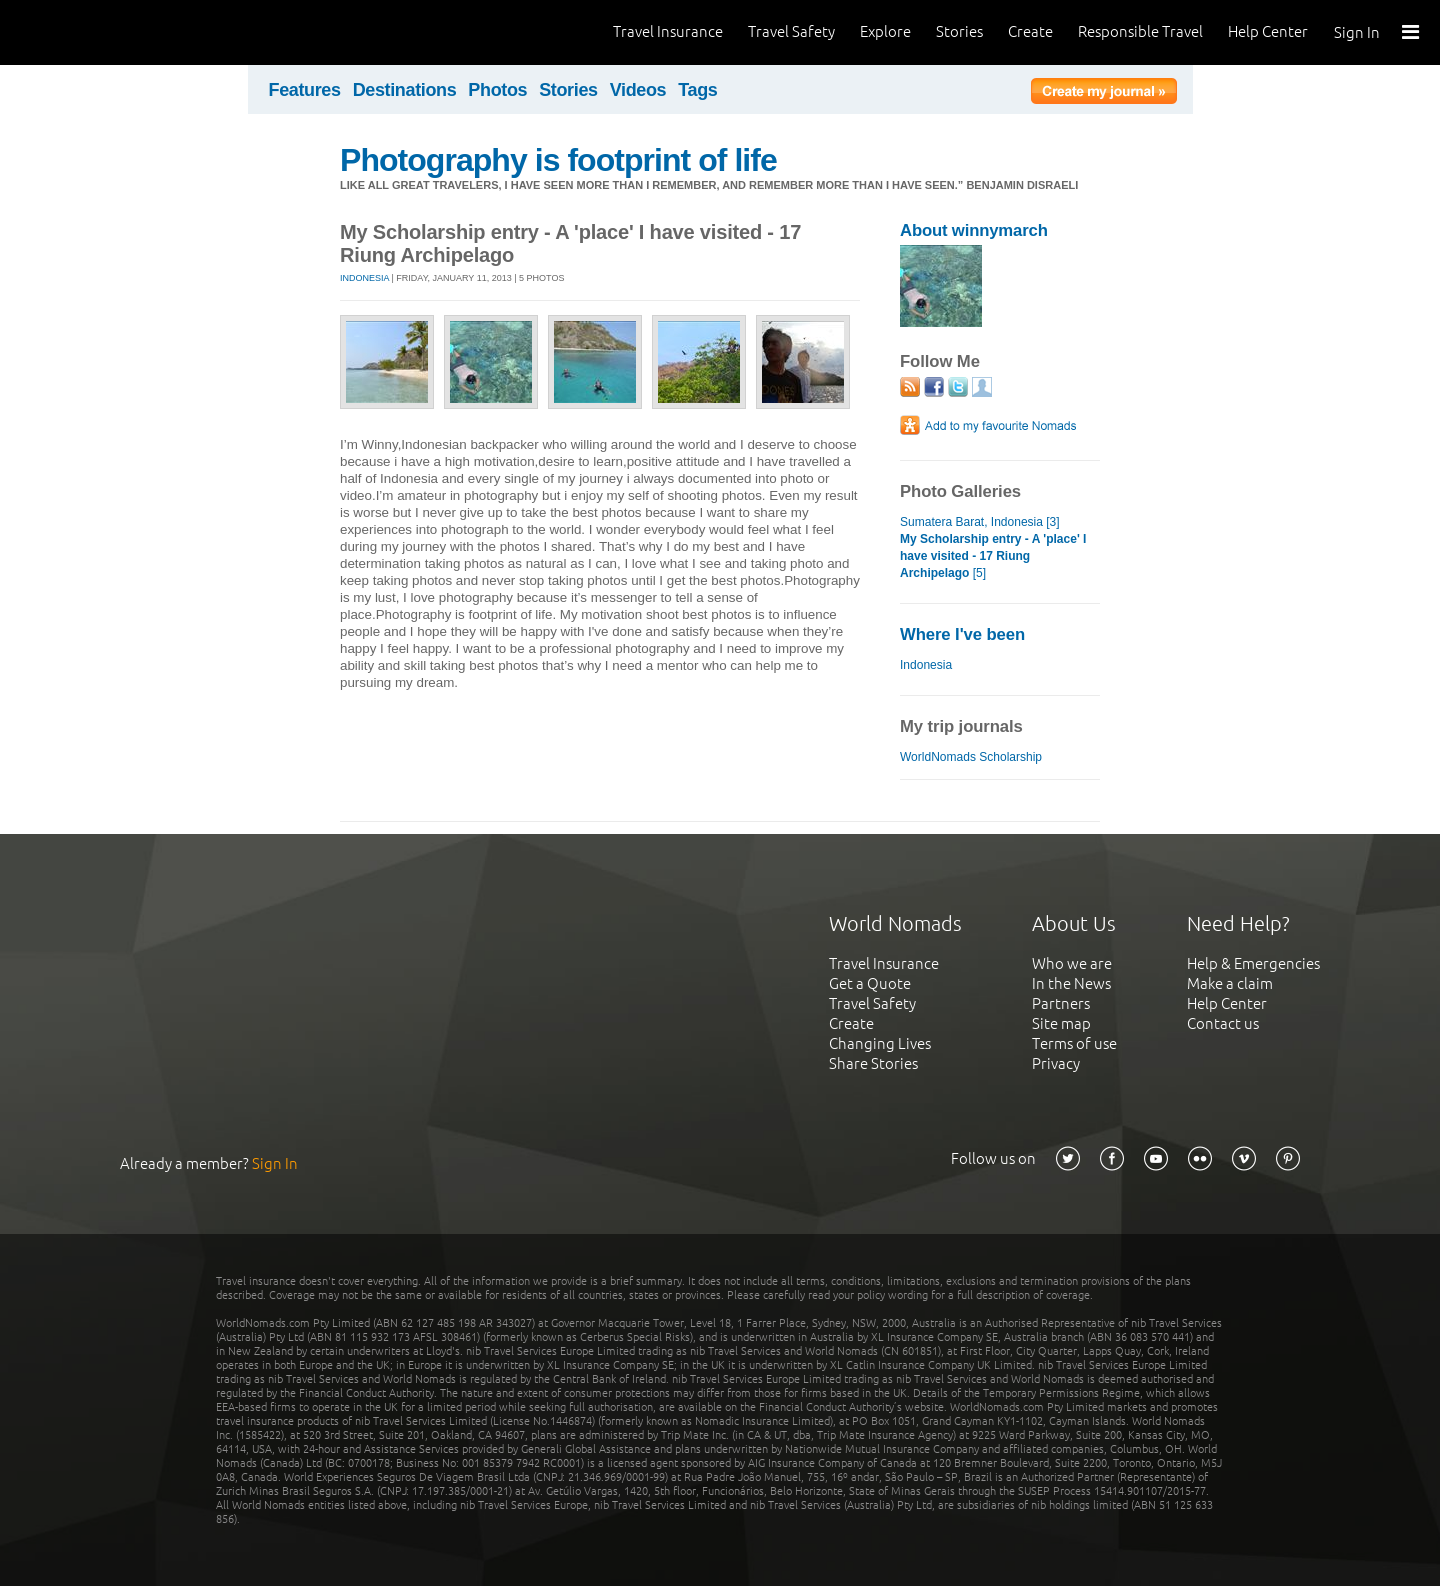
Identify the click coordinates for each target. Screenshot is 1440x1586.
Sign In (1357, 32)
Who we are (1072, 963)
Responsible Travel (1140, 31)
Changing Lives (880, 1043)
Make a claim (1230, 983)
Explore (885, 31)
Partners (1061, 1003)
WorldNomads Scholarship (971, 757)
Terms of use (1074, 1043)
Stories (959, 31)
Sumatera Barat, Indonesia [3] (980, 522)
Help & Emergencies (1253, 963)
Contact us (1223, 1023)
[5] (993, 556)
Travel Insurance (668, 31)
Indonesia (364, 278)
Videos (638, 90)
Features (305, 90)
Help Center (1268, 31)
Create (1030, 31)
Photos (497, 90)
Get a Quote (870, 983)
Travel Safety (791, 31)
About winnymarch (974, 230)
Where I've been (962, 634)
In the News (1071, 983)
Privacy (1056, 1063)
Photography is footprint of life (558, 160)
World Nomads (105, 32)
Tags (697, 90)
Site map (1061, 1023)
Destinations (405, 90)
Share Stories (873, 1063)
